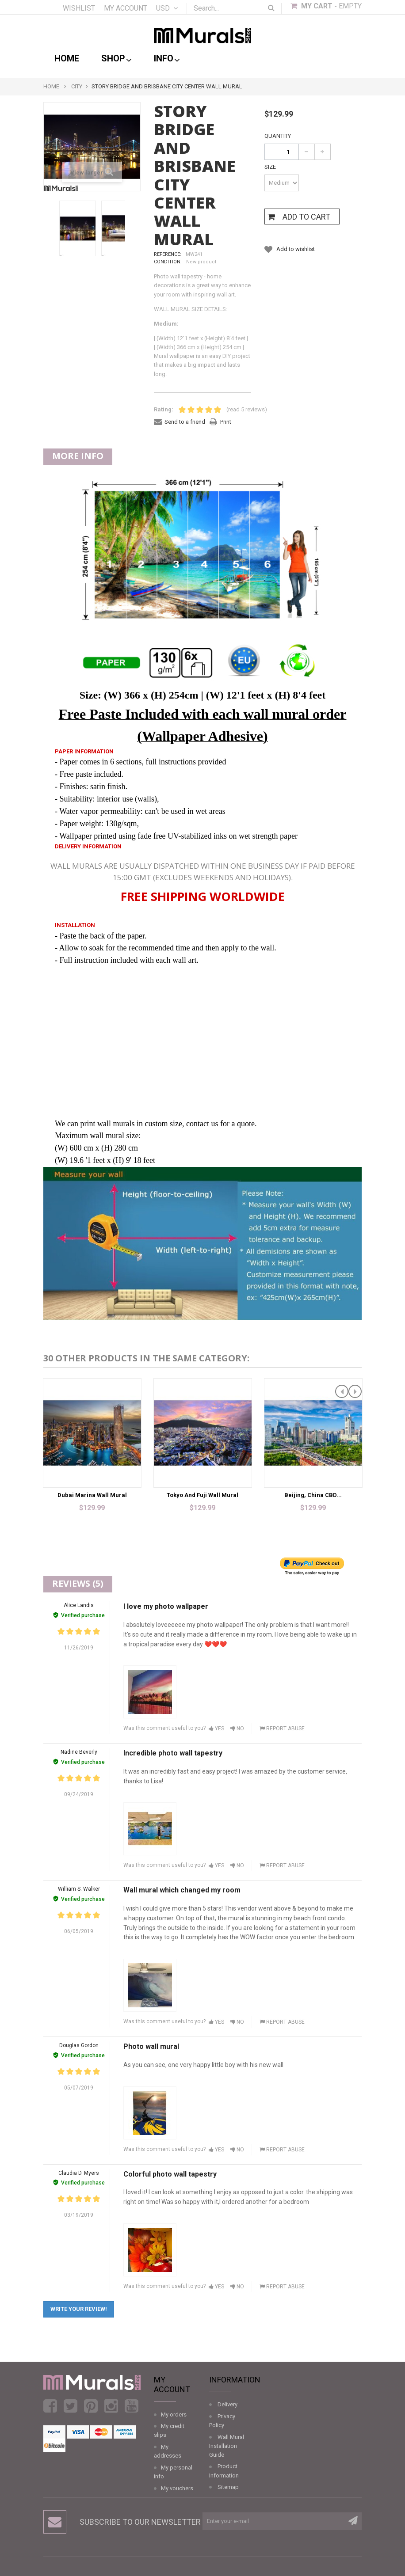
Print (225, 421)
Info (167, 59)
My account (125, 8)
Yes (216, 1728)
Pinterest (91, 2406)
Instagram (111, 2406)
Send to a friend (184, 421)
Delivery (227, 2404)
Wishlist (79, 8)
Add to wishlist (295, 249)
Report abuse (282, 1728)
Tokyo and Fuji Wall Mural (202, 1495)
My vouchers (177, 2488)
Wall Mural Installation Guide (226, 2446)
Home (66, 58)
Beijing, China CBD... (313, 1495)
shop (116, 59)
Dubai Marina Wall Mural (92, 1495)
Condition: (168, 262)
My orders (174, 2414)
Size (270, 166)
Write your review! (78, 2309)
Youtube (131, 2406)
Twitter (70, 2406)
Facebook (50, 2406)
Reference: (167, 254)
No (237, 1728)
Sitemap (228, 2487)
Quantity (277, 136)
